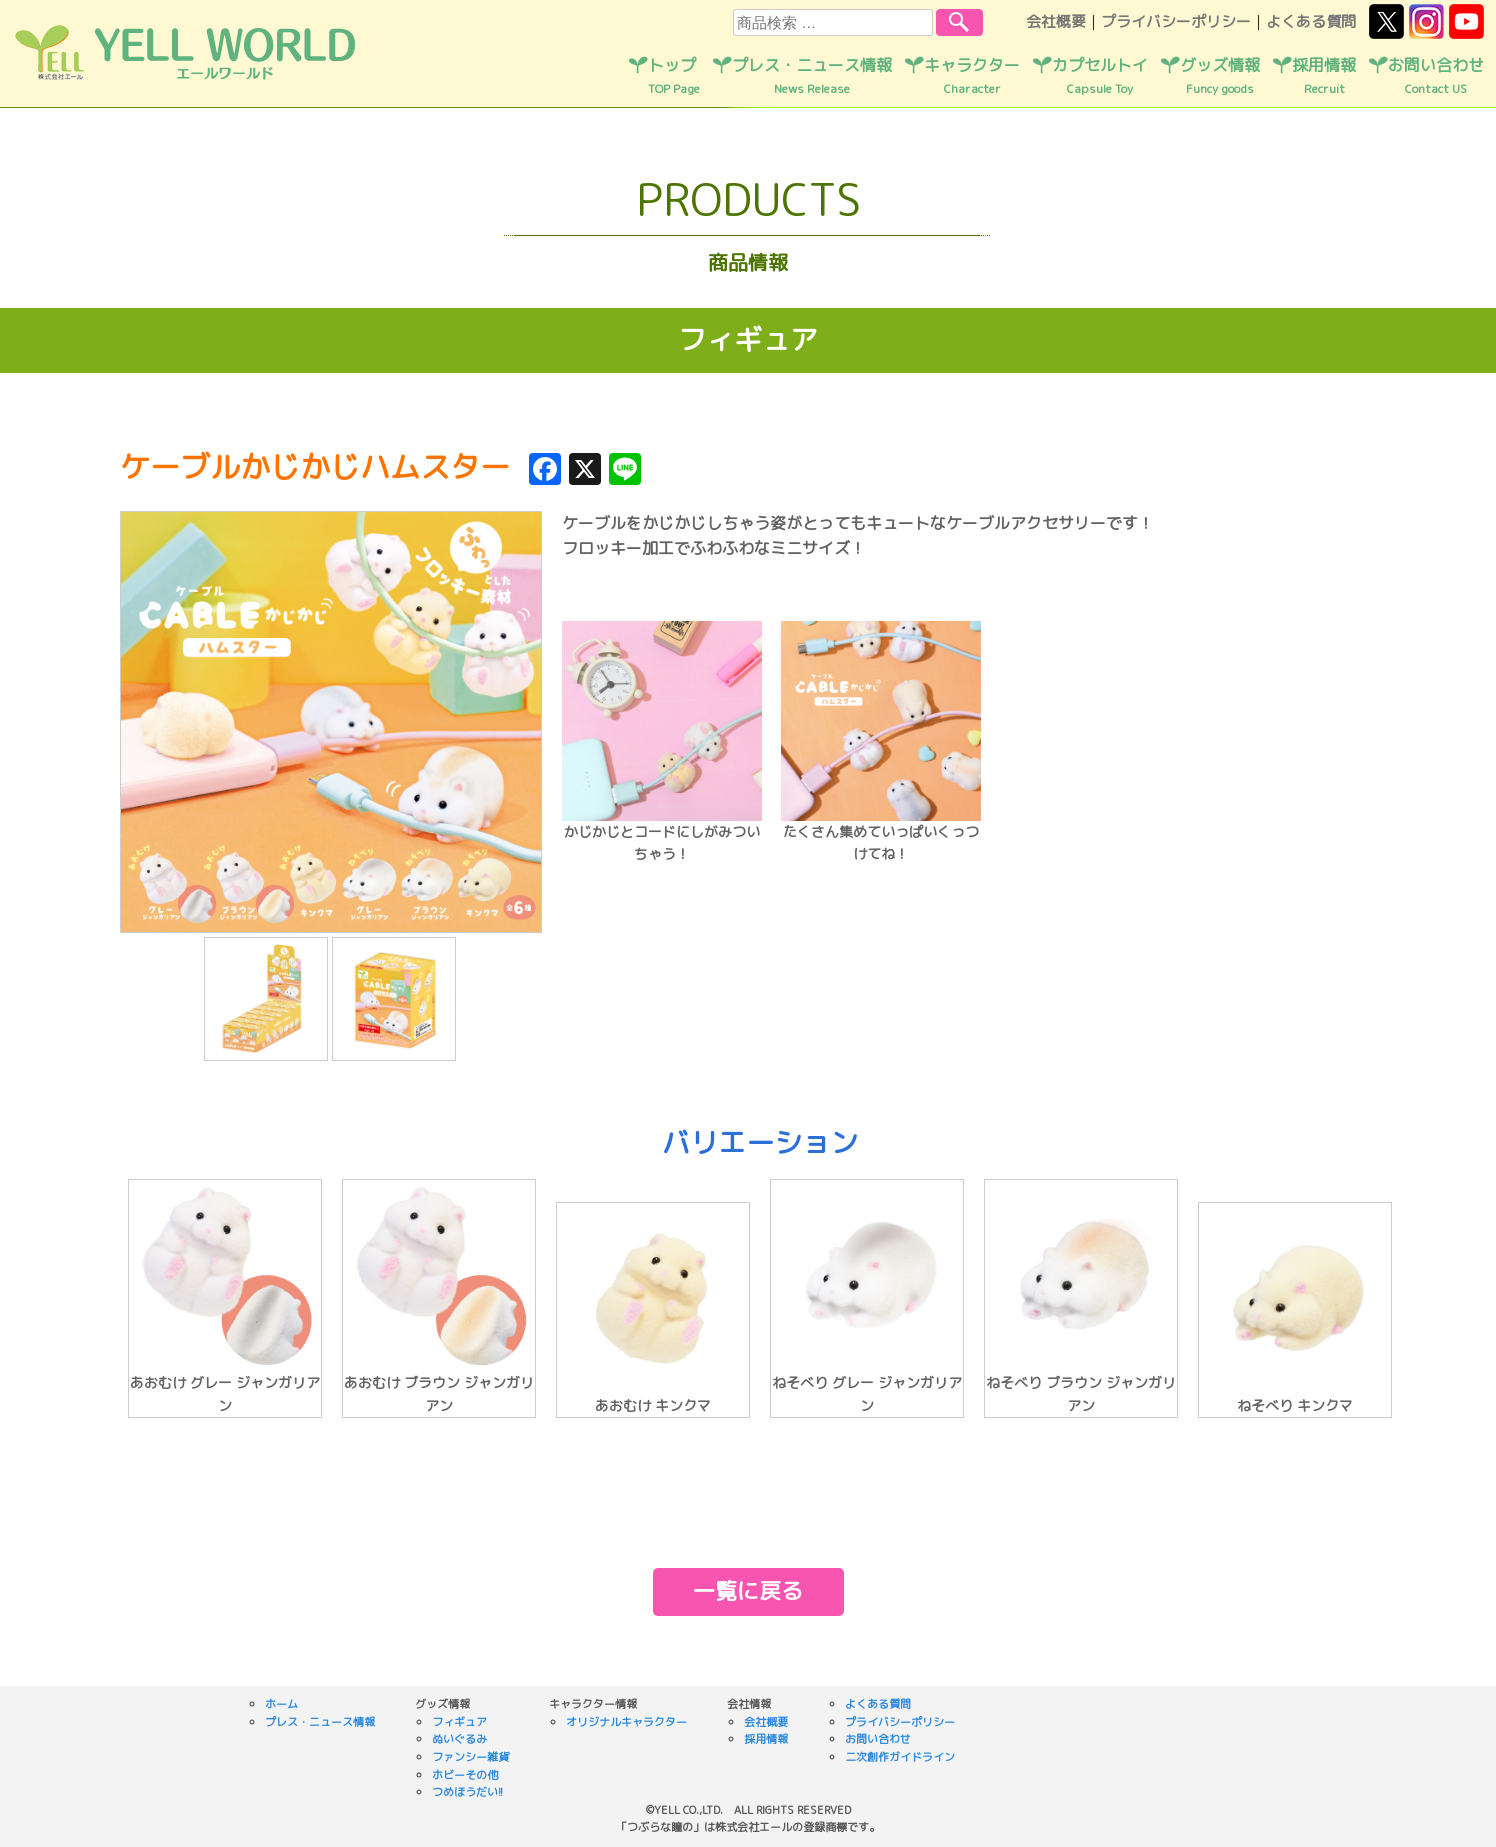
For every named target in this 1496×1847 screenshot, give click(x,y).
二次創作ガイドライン (900, 1757)
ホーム (281, 1704)
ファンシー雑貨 (470, 1757)
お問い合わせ (1436, 76)
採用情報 (1324, 76)
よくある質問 (1311, 21)
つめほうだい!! (467, 1792)
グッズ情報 (1220, 76)
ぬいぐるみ (459, 1739)
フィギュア (459, 1722)
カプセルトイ (1100, 76)
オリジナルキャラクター (626, 1722)
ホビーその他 (465, 1775)
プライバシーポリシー (1176, 21)
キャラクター (972, 76)
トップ (674, 76)
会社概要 (1056, 21)
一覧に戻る (748, 1590)
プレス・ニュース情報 (812, 76)
